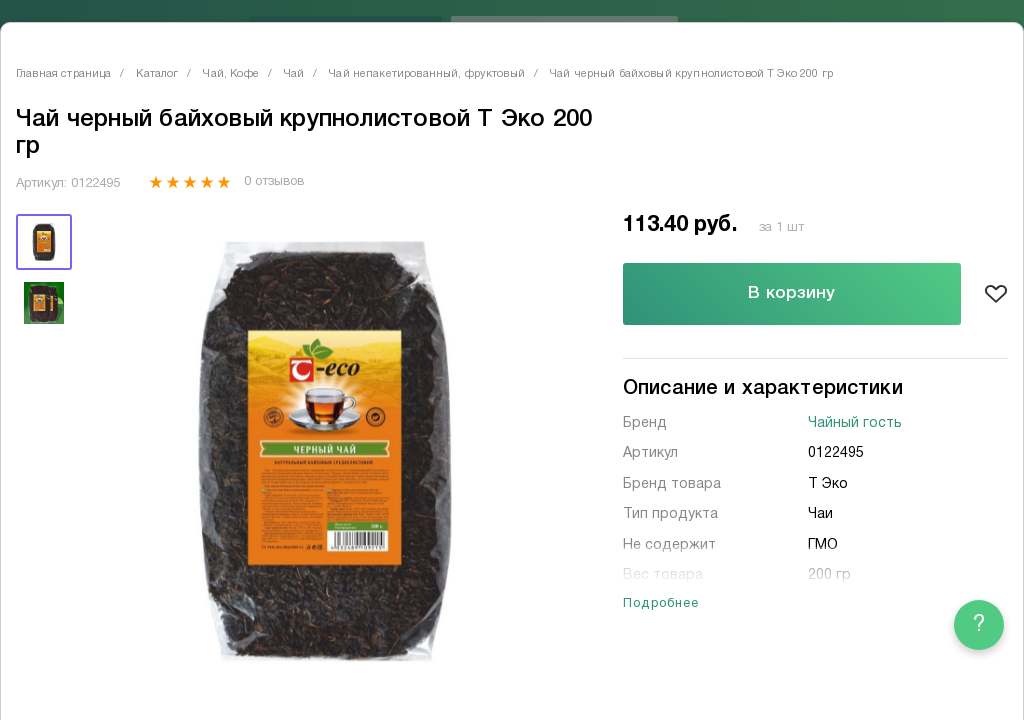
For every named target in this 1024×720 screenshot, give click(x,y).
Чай (294, 74)
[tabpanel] (325, 451)
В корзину (791, 293)
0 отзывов (273, 182)
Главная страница (63, 74)
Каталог (157, 74)
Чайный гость (855, 423)
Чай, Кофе (230, 74)
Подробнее (661, 604)
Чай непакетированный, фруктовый (427, 74)
